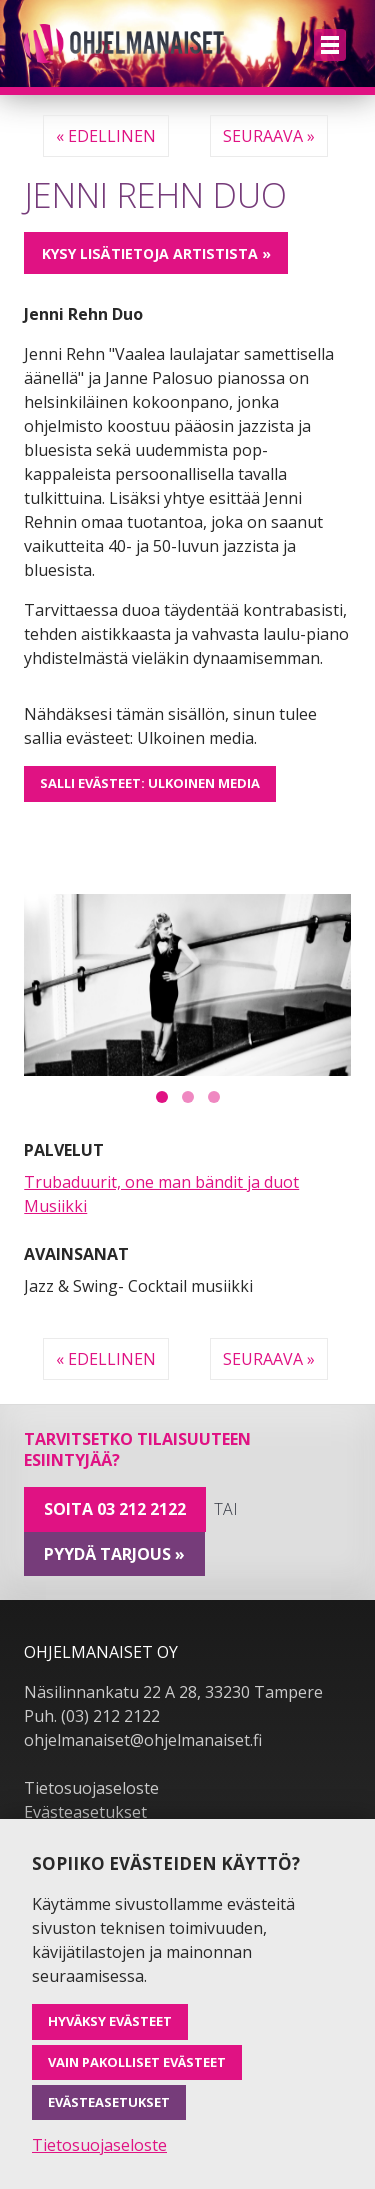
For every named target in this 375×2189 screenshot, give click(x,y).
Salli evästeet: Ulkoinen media (150, 783)
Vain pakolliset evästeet (137, 2062)
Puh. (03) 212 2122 (92, 1716)
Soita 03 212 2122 (115, 1509)
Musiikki (55, 1206)
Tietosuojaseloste (91, 1788)
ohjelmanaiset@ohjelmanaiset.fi (143, 1740)
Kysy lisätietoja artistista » (156, 253)
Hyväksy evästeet (110, 2021)
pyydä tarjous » (114, 1554)
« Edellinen (106, 136)
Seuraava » (269, 136)
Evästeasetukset (85, 1812)
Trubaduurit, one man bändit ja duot (161, 1182)
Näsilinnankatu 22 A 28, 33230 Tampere (173, 1692)
